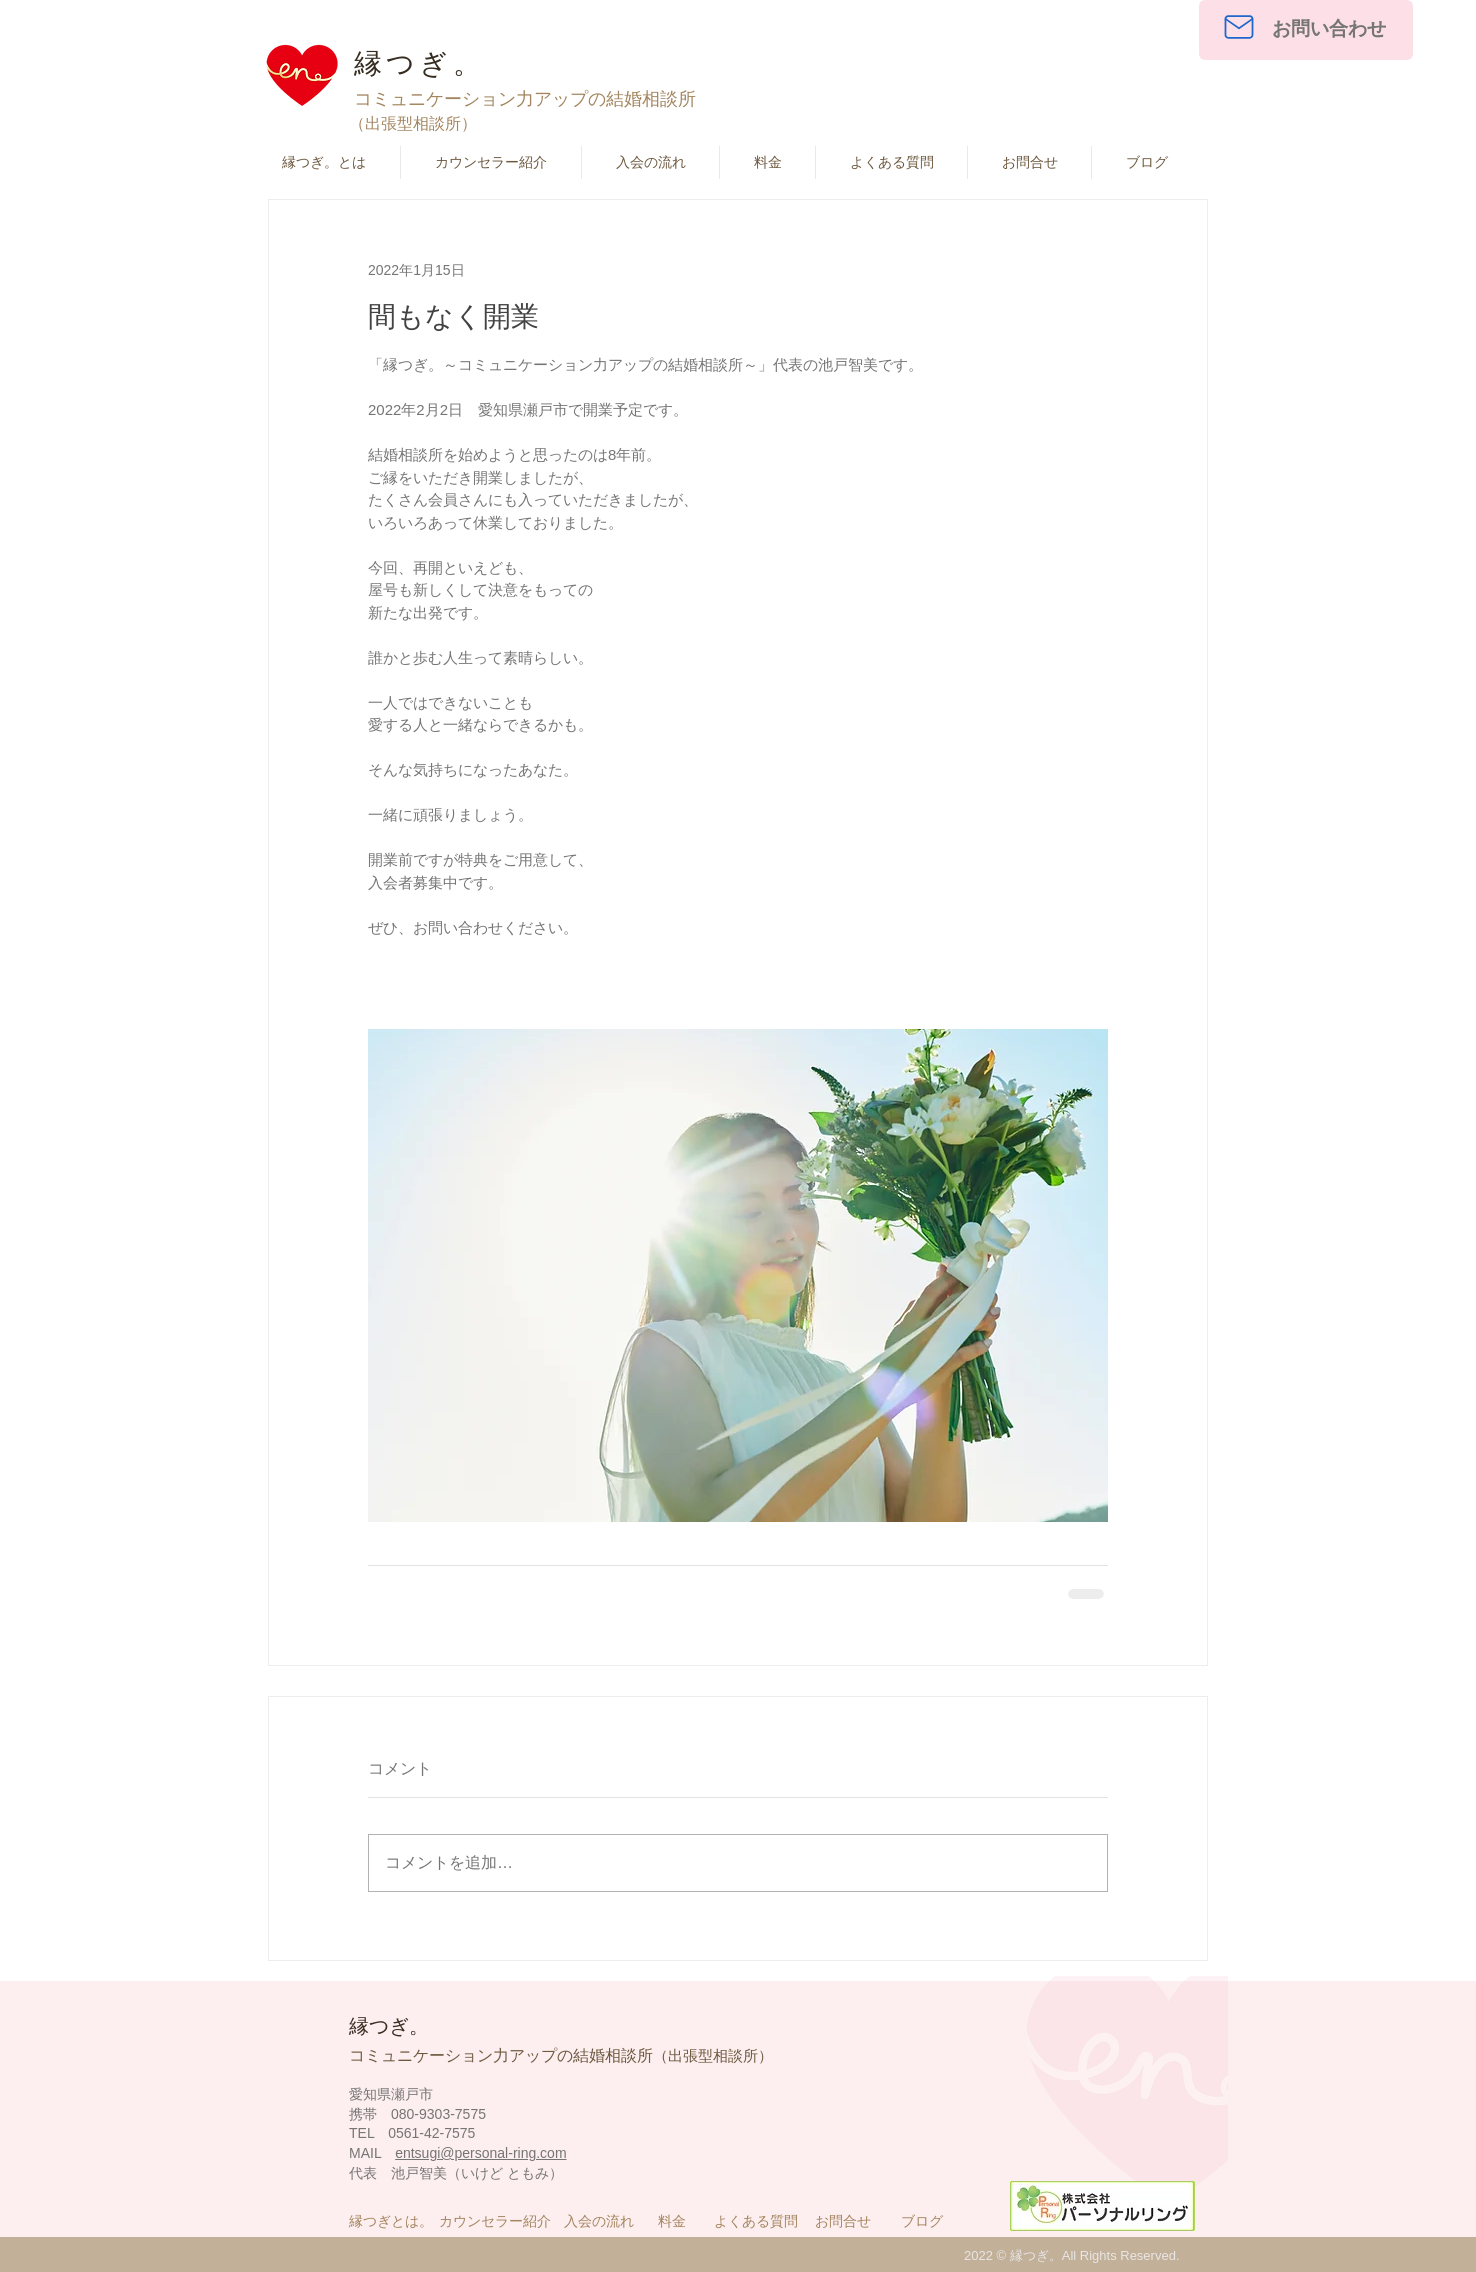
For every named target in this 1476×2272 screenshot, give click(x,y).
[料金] (682, 2222)
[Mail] (1238, 26)
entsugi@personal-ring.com (480, 2153)
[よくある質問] (759, 2222)
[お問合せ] (852, 2222)
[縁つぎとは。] (394, 2222)
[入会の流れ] (602, 2222)
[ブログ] (925, 2222)
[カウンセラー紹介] (499, 2222)
